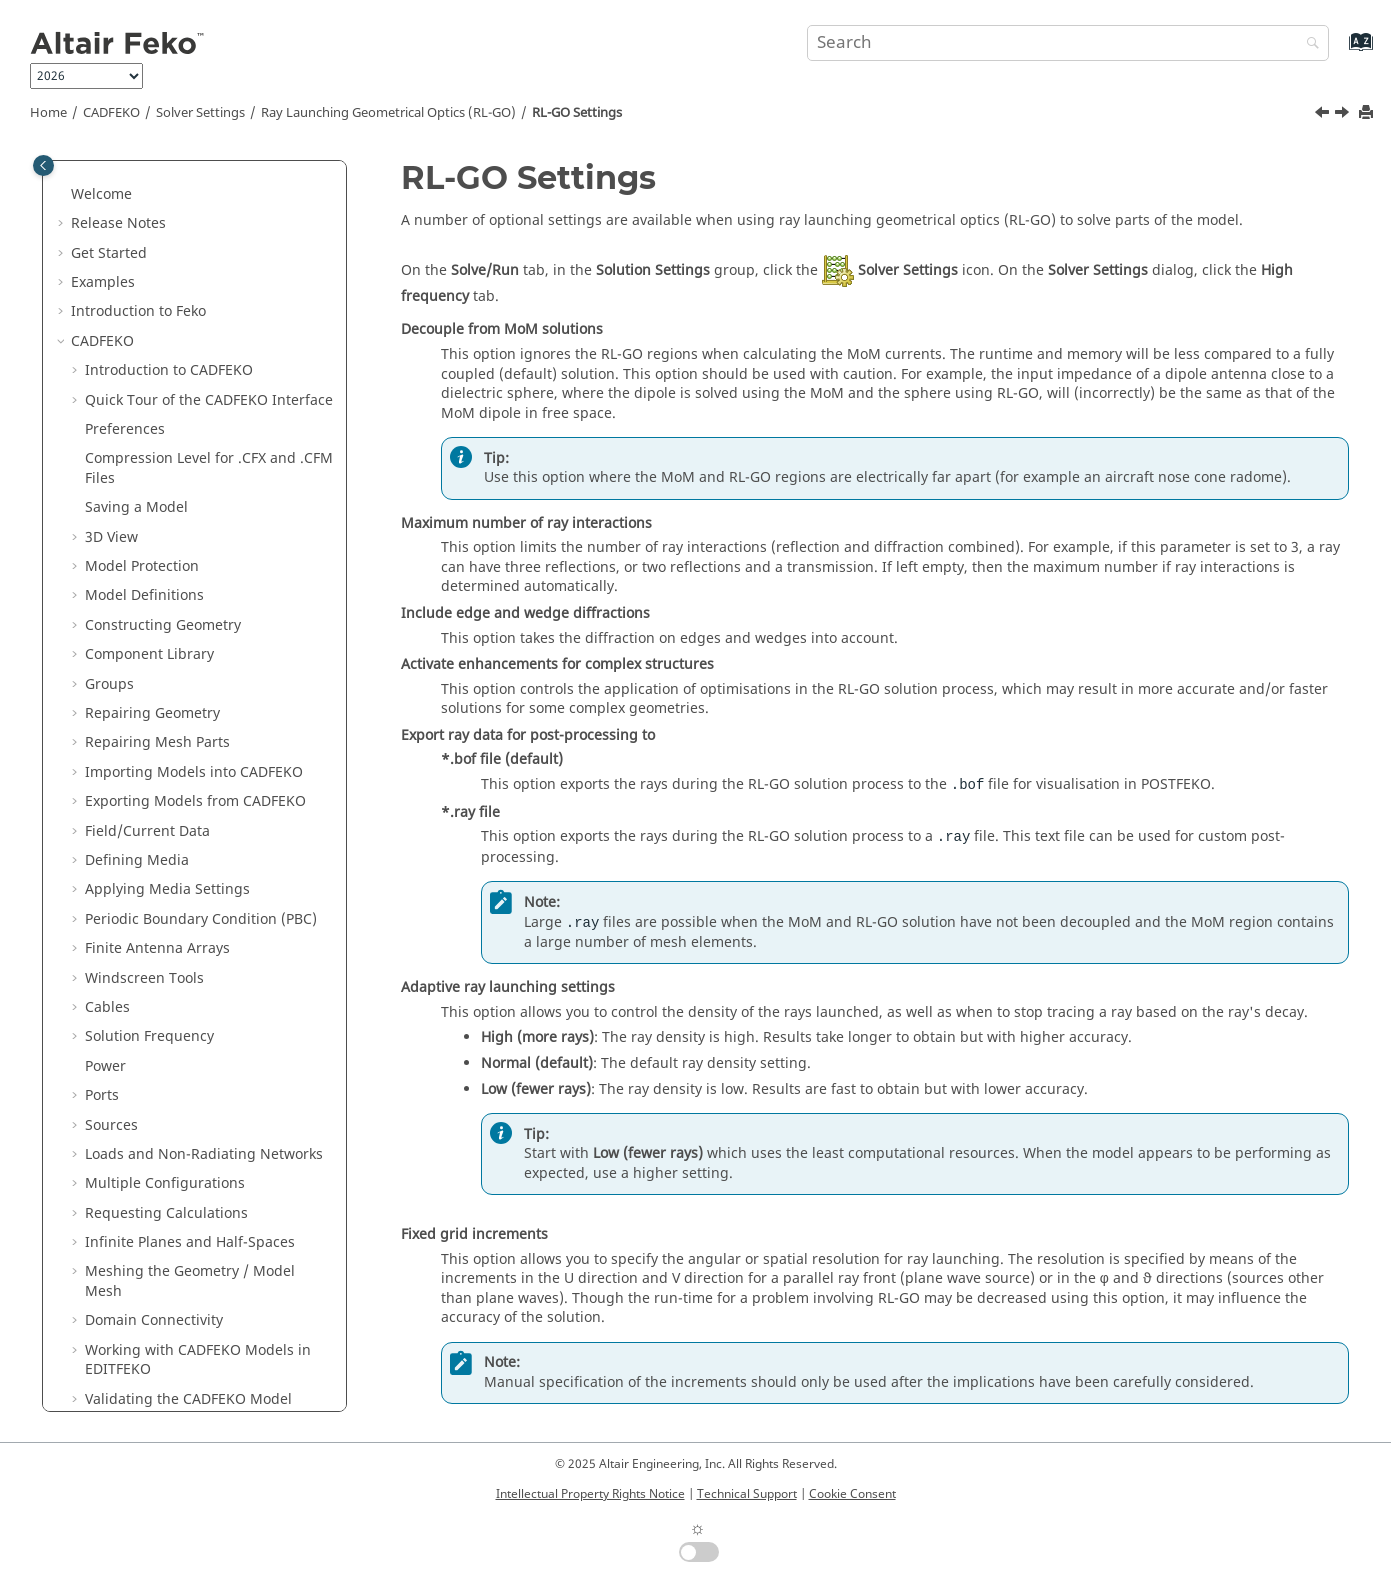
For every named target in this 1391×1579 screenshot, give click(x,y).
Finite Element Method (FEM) (196, 580)
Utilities (113, 1236)
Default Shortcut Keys (157, 1089)
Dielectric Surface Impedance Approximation (198, 874)
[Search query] (1068, 43)
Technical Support (747, 1494)
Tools (102, 942)
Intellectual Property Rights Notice (590, 1494)
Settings (577, 113)
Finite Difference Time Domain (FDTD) (201, 825)
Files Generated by (181, 1060)
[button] (77, 179)
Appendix (103, 1373)
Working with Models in (198, 188)
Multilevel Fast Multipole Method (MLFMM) (209, 443)
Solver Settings (200, 113)
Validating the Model (188, 227)
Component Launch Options (179, 913)
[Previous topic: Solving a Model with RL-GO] (1324, 115)
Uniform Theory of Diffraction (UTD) (197, 776)
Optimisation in (140, 1207)
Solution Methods (147, 1177)
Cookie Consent (852, 1494)
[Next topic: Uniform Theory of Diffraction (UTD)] (1344, 115)
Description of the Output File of (196, 1265)
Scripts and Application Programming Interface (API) (197, 1334)
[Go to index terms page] (1339, 51)
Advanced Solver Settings (184, 344)
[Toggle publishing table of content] (43, 165)
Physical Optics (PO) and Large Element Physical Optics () (205, 619)
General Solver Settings (177, 315)
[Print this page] (1368, 113)
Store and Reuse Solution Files (200, 374)
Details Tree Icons (145, 1001)
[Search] (1308, 44)
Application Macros (152, 1295)
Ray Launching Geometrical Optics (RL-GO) (388, 113)
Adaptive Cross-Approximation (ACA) (201, 541)
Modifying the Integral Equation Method (207, 492)
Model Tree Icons (143, 971)
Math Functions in (179, 1030)
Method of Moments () (191, 403)
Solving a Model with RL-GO (206, 707)
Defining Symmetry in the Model (208, 286)
